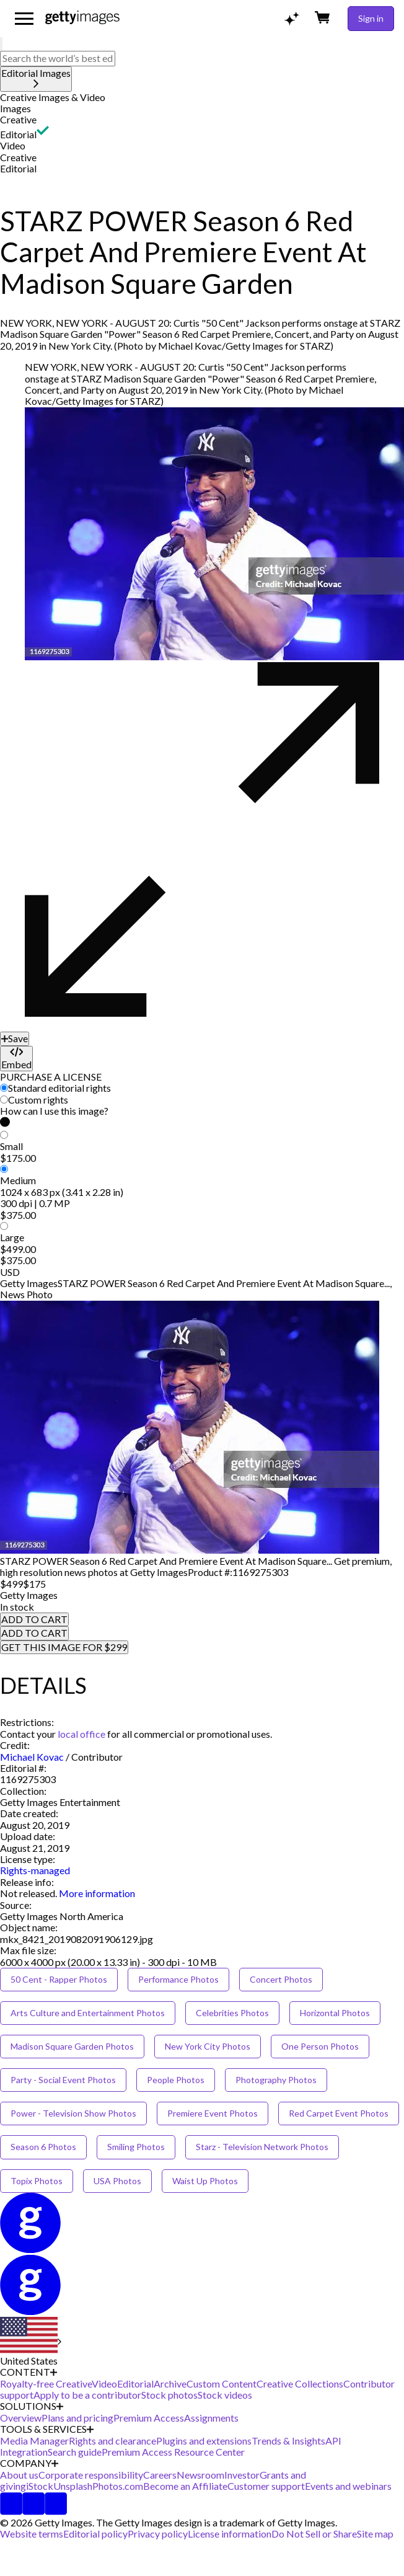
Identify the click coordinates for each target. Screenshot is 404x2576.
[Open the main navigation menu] (24, 18)
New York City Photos (207, 2046)
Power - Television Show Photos (73, 2113)
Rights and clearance (112, 2440)
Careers (160, 2475)
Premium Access (148, 2417)
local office (81, 1734)
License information (229, 2533)
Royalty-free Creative (46, 2383)
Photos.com (117, 2486)
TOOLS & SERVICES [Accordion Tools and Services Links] (47, 2429)
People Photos (175, 2079)
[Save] (14, 1038)
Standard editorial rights (59, 1088)
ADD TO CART (34, 1619)
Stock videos (225, 2395)
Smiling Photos (136, 2146)
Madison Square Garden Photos (72, 2046)
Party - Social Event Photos (63, 2079)
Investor (242, 2475)
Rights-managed (35, 1870)
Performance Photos (178, 1979)
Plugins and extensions (204, 2440)
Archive (170, 2383)
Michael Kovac (32, 1757)
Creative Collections (300, 2383)
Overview (21, 2417)
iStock (39, 2486)
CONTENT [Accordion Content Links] (28, 2372)
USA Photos (117, 2180)
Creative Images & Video (52, 97)
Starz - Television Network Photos (262, 2146)
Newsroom (200, 2475)
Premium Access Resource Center (173, 2452)
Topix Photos (37, 2180)
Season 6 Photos (43, 2146)
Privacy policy (158, 2533)
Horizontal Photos (335, 2012)
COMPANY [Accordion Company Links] (29, 2463)
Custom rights (38, 1099)
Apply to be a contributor (87, 2395)
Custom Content (222, 2383)
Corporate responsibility (90, 2475)
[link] (28, 1893)
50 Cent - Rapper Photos (59, 1979)
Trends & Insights (288, 2440)
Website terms (31, 2533)
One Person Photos (320, 2046)
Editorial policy (95, 2533)
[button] (202, 97)
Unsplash (72, 2486)
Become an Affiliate (185, 2486)
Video (12, 145)
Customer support (266, 2486)
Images (15, 108)
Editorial (18, 134)
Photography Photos (276, 2079)
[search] (1, 44)
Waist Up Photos (205, 2180)
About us (19, 2475)
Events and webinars (348, 2486)
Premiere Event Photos (212, 2113)
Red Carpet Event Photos (339, 2113)
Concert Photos (281, 1979)
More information (97, 1893)
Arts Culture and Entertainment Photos (88, 2012)
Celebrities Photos (232, 2012)
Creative (18, 119)
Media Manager (34, 2440)
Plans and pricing (77, 2417)
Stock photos (169, 2395)
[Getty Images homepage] (82, 18)
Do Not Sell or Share (314, 2533)
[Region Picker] (30, 2341)
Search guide (75, 2452)
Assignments (211, 2417)
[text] (57, 58)
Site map (375, 2533)
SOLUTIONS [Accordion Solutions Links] (31, 2406)
